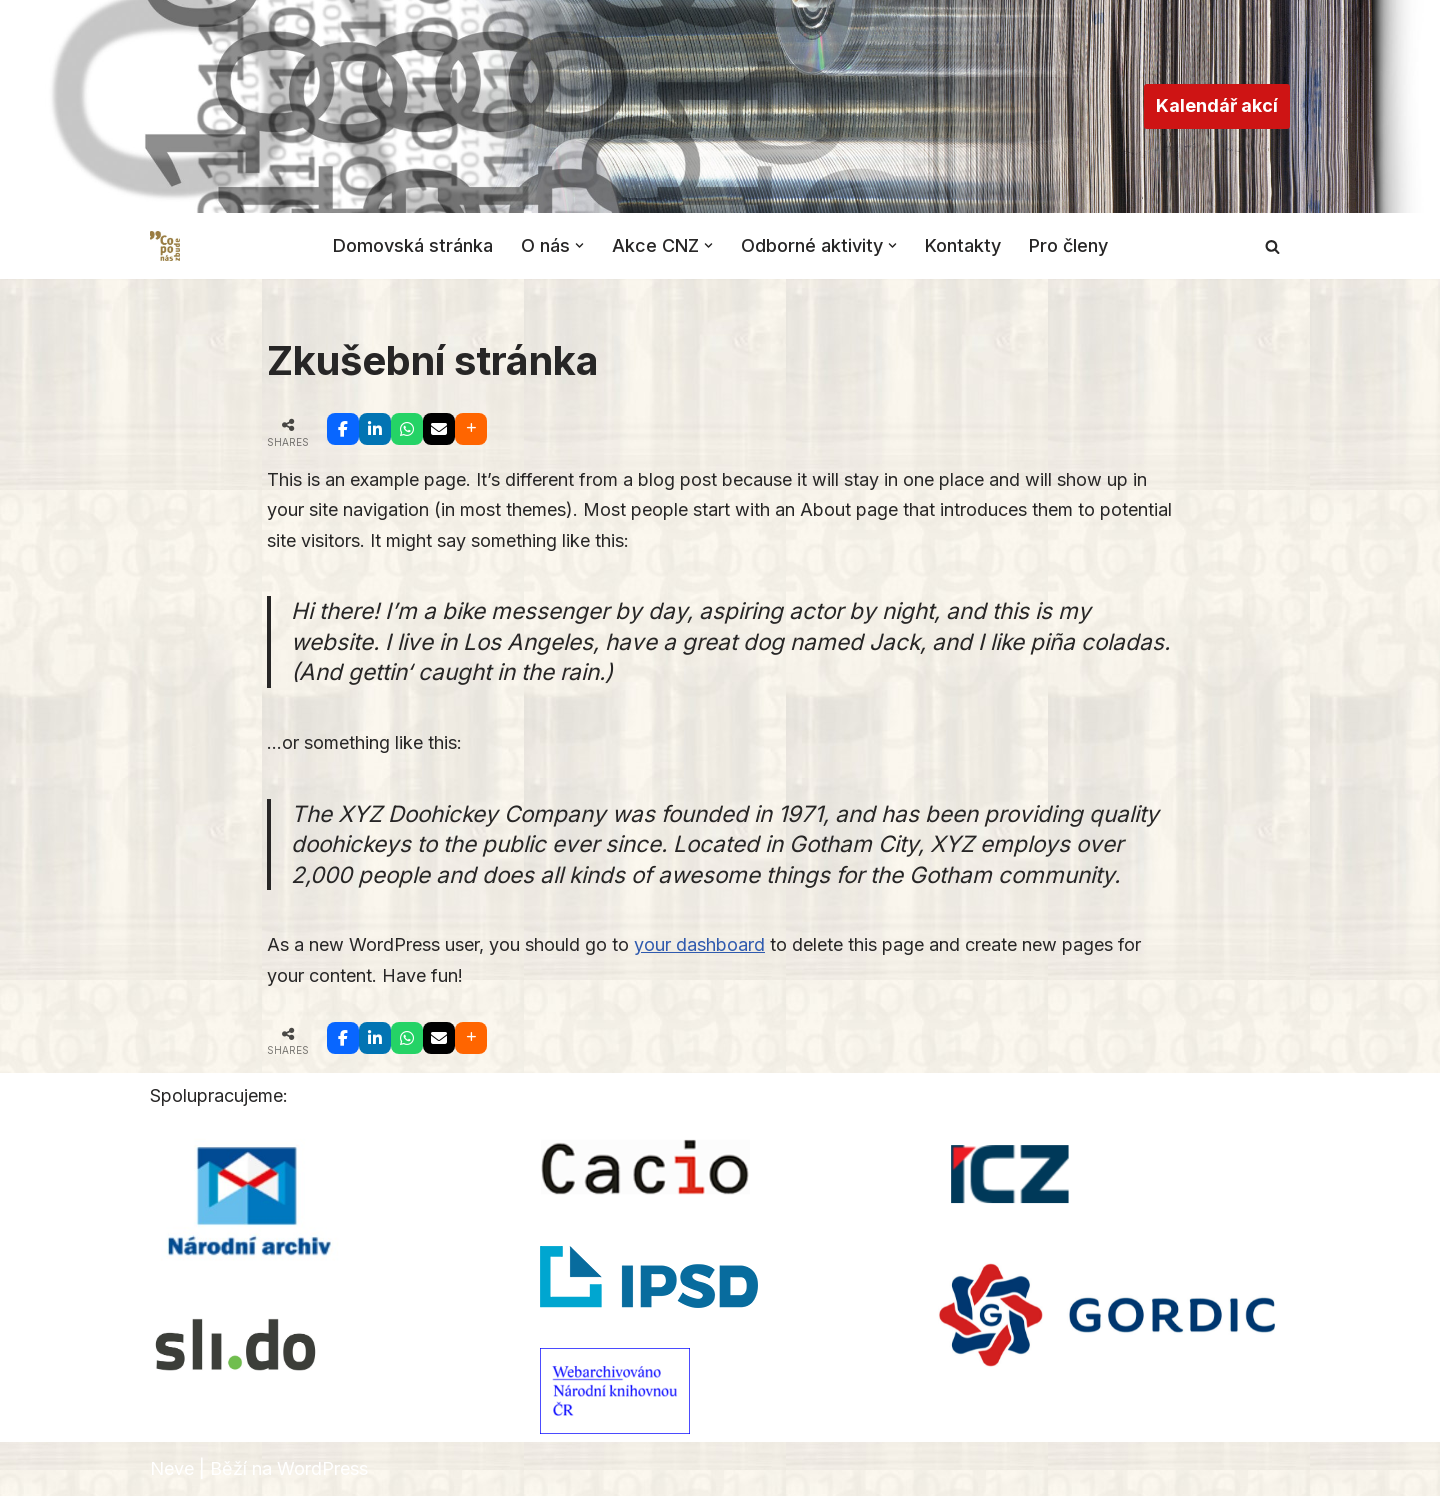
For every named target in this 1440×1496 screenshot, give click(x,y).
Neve (172, 1468)
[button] (579, 245)
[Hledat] (1272, 246)
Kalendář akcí (1217, 105)
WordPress (322, 1468)
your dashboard (699, 944)
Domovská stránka (413, 245)
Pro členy (1068, 245)
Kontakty (963, 245)
